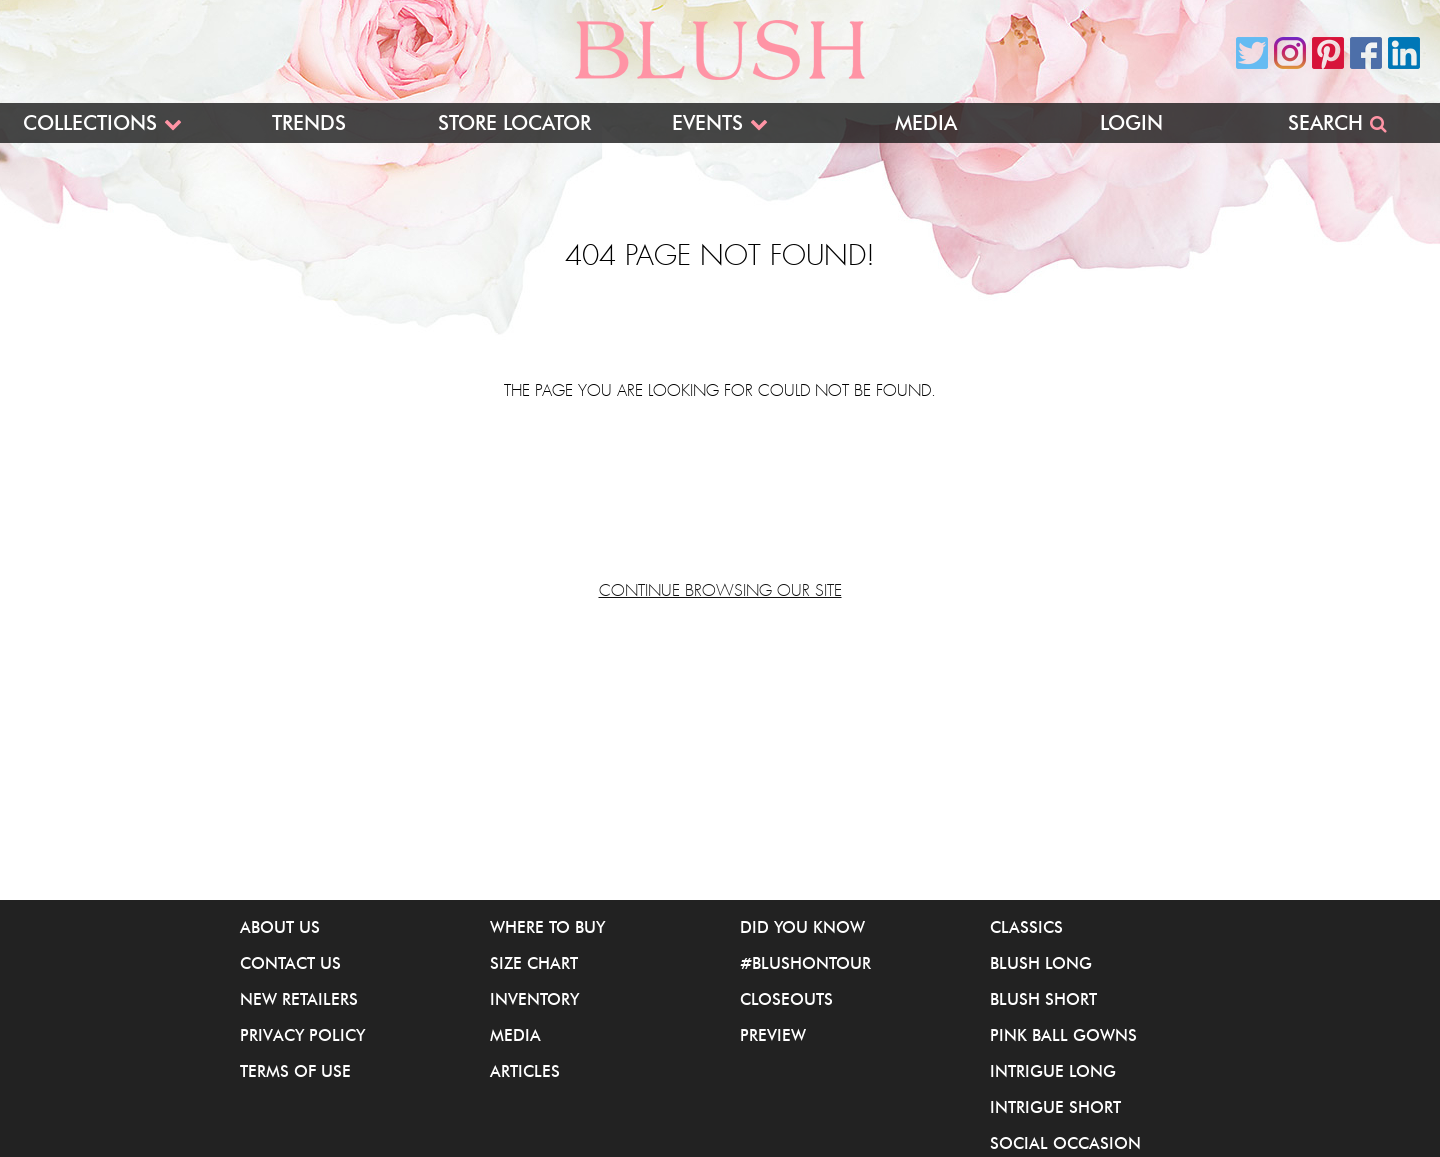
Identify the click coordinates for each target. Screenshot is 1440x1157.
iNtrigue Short (1055, 1107)
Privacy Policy (302, 1035)
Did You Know (802, 927)
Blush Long (1041, 963)
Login (1131, 123)
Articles (525, 1071)
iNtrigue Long (1053, 1071)
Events (707, 123)
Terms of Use (295, 1071)
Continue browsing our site (720, 591)
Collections (90, 123)
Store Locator (514, 123)
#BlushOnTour (805, 963)
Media (926, 123)
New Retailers (299, 999)
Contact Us (290, 963)
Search (1325, 123)
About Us (280, 927)
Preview (773, 1035)
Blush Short (1043, 999)
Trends (309, 123)
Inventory (534, 999)
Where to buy (547, 927)
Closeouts (786, 999)
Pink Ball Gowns (1063, 1035)
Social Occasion (1065, 1143)
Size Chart (534, 963)
